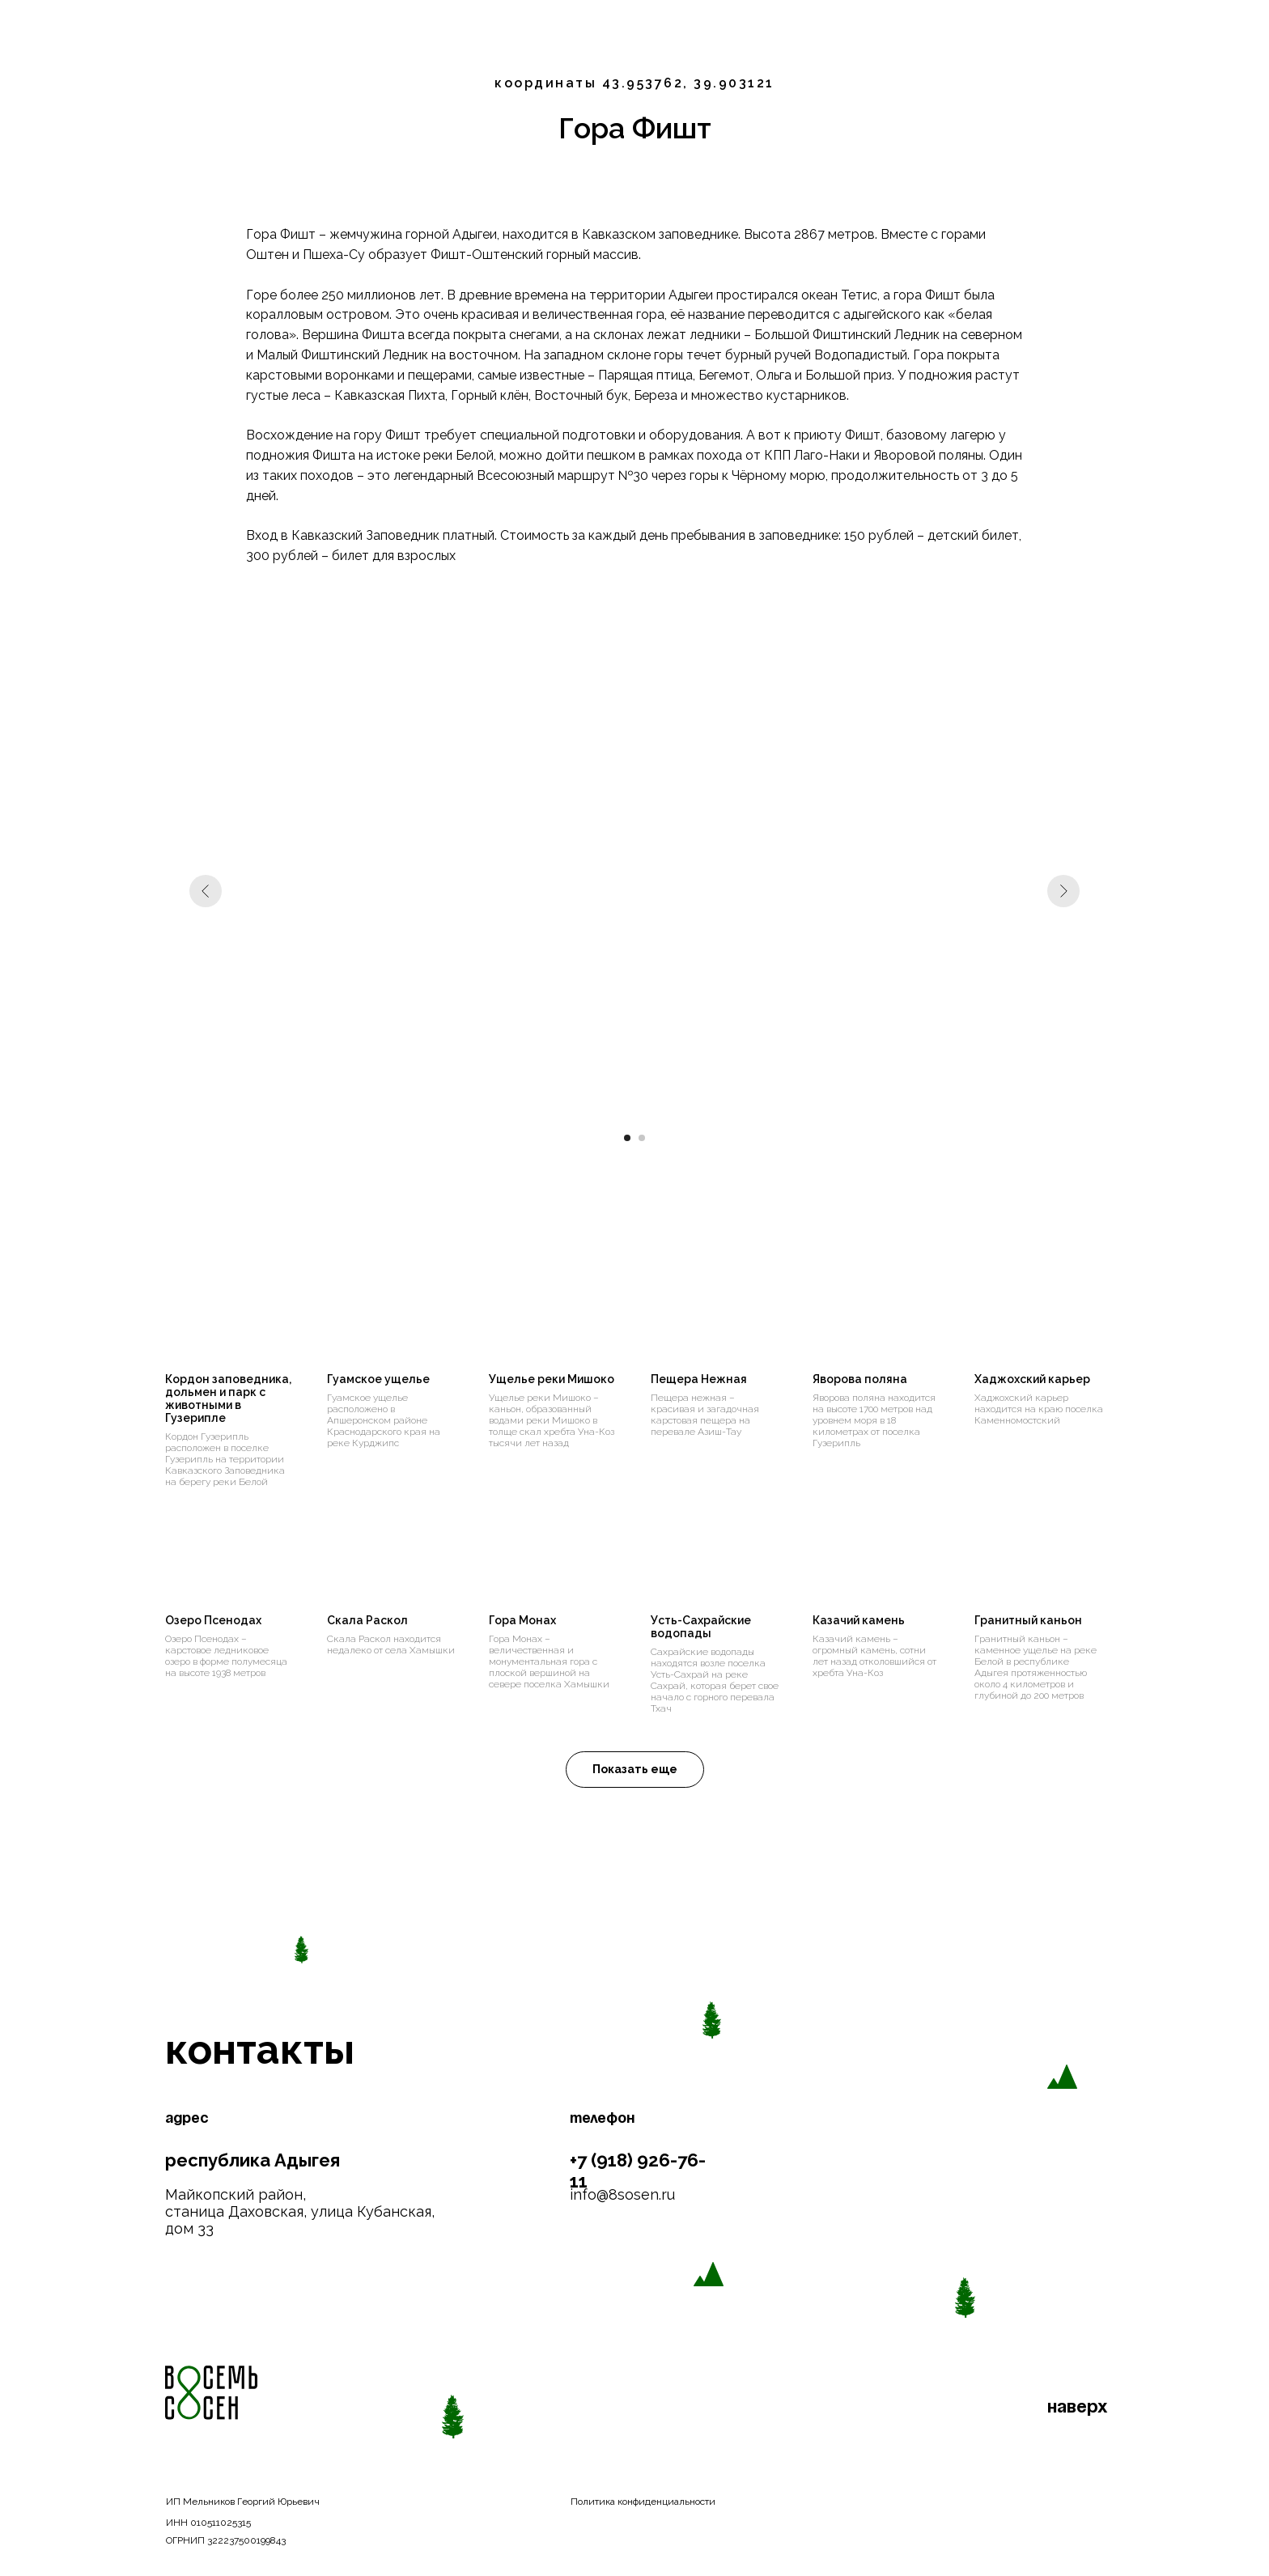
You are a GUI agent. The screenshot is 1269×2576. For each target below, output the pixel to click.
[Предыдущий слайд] (205, 891)
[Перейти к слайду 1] (627, 1138)
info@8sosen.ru (622, 2194)
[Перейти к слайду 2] (642, 1138)
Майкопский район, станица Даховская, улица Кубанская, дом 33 (300, 2211)
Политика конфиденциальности (643, 2501)
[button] (635, 1769)
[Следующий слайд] (1063, 891)
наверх (1077, 2408)
